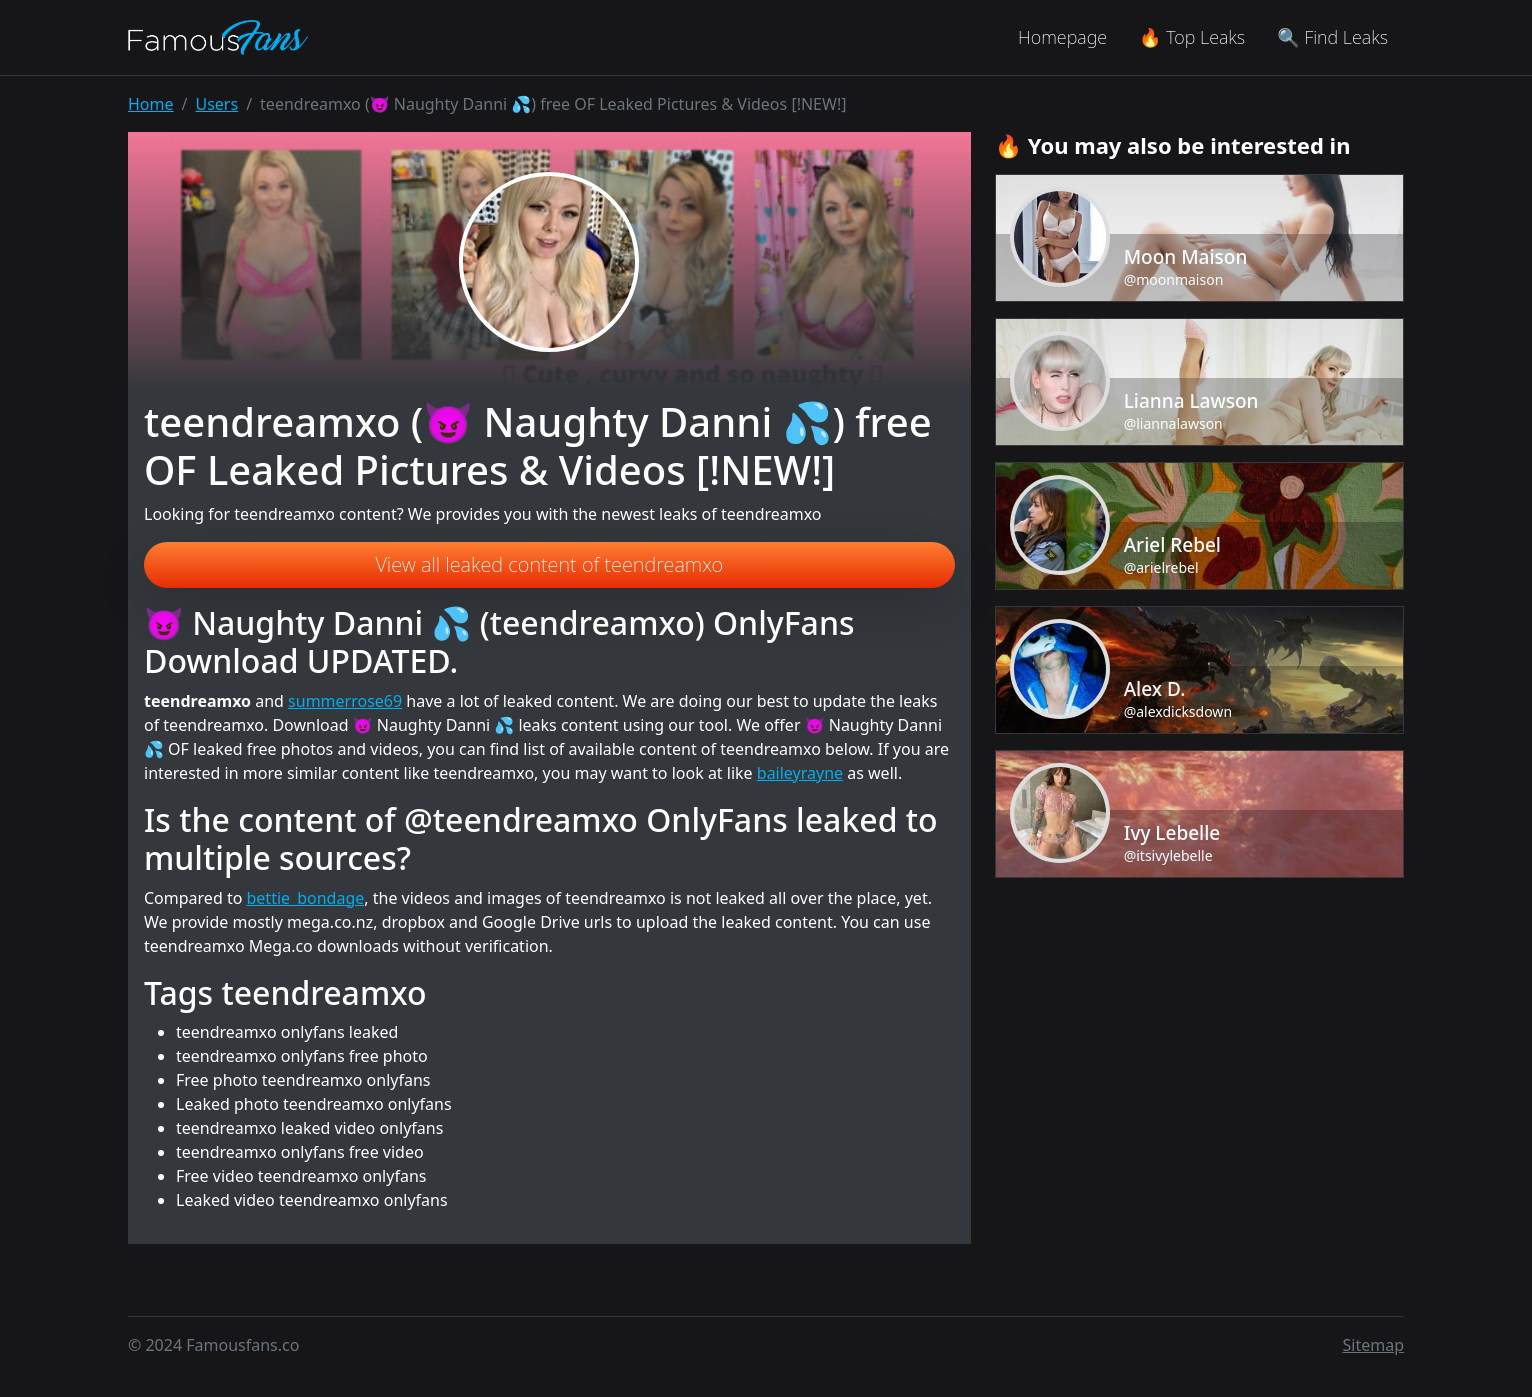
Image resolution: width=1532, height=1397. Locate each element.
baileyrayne (800, 773)
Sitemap (1374, 1345)
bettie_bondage (306, 898)
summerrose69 (345, 701)
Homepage (1062, 37)
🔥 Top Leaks (1192, 37)
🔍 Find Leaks (1332, 37)
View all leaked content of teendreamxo (549, 564)
